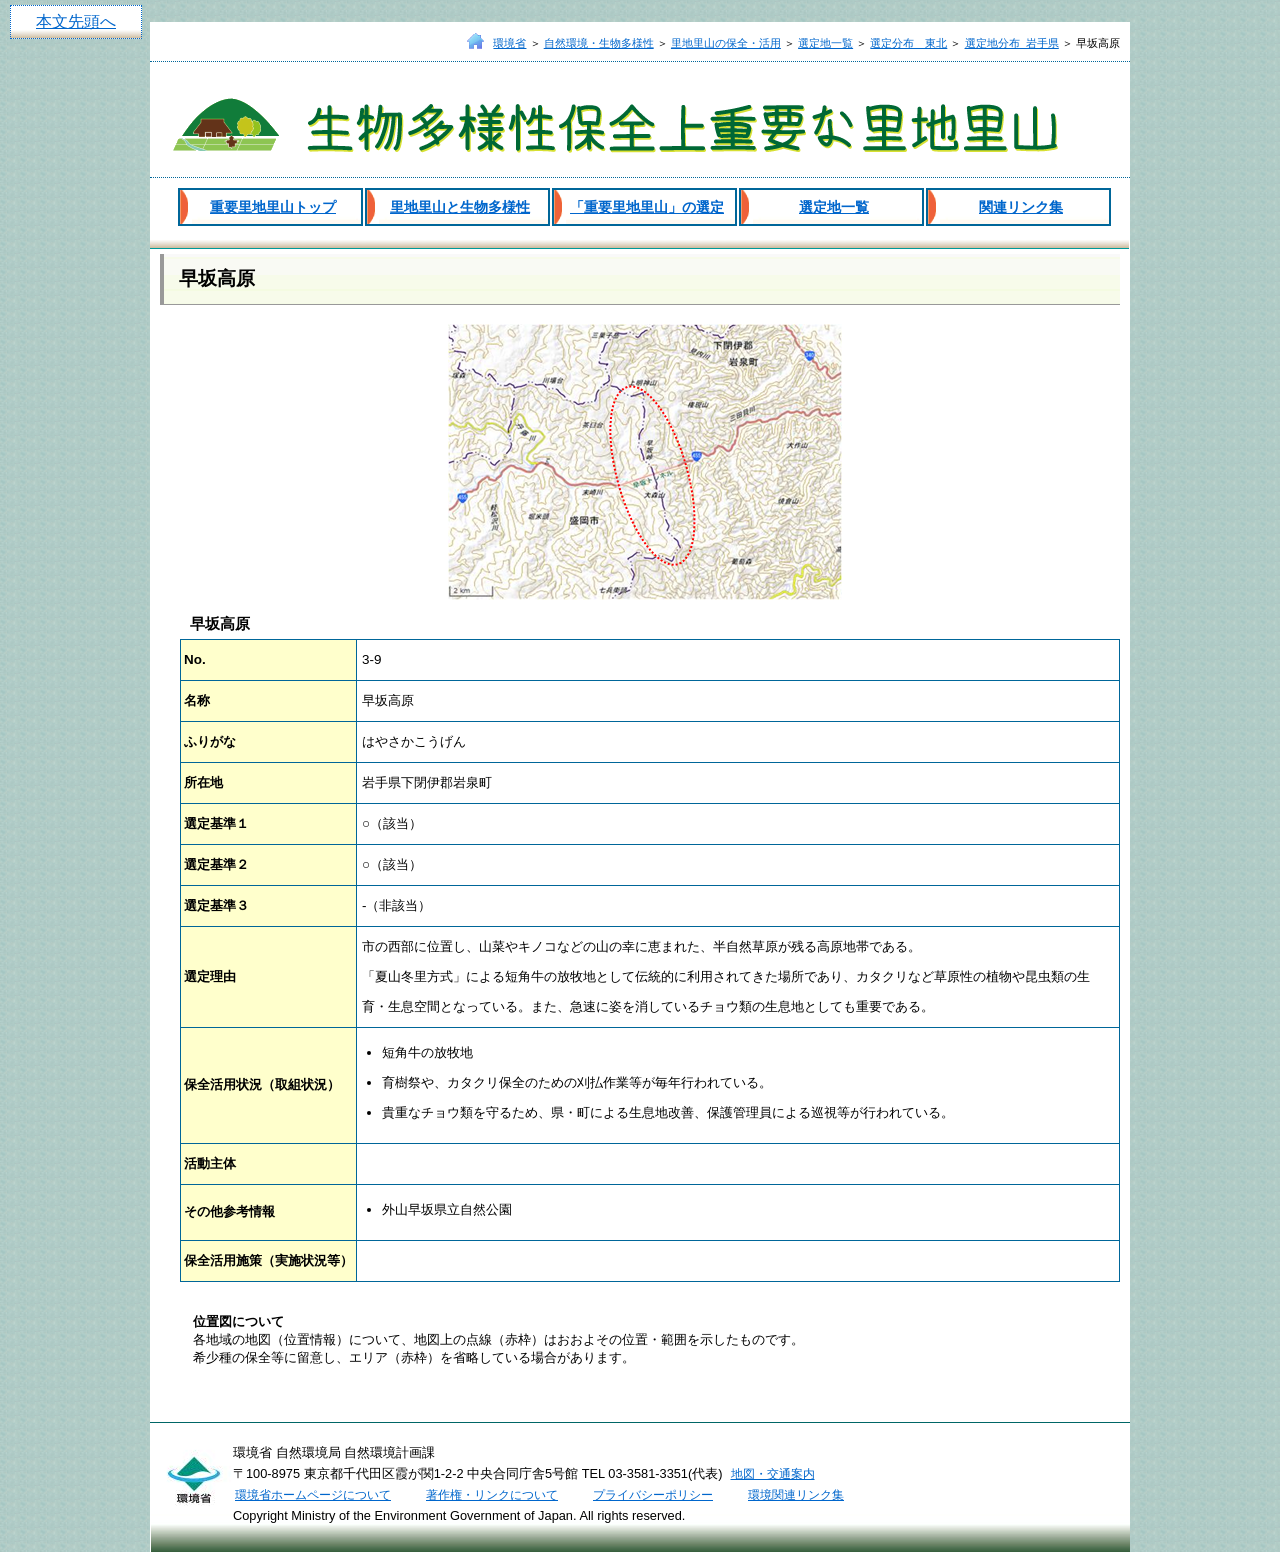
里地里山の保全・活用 (726, 43)
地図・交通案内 (773, 1474)
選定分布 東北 (908, 43)
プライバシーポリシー (653, 1495)
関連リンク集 (1021, 207)
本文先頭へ (76, 21)
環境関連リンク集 (796, 1495)
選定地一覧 (825, 43)
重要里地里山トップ (273, 207)
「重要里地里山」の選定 (647, 207)
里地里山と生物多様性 (460, 207)
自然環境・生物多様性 (599, 43)
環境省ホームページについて (313, 1495)
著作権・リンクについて (492, 1495)
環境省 (509, 43)
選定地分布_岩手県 (1012, 43)
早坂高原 (217, 278)
